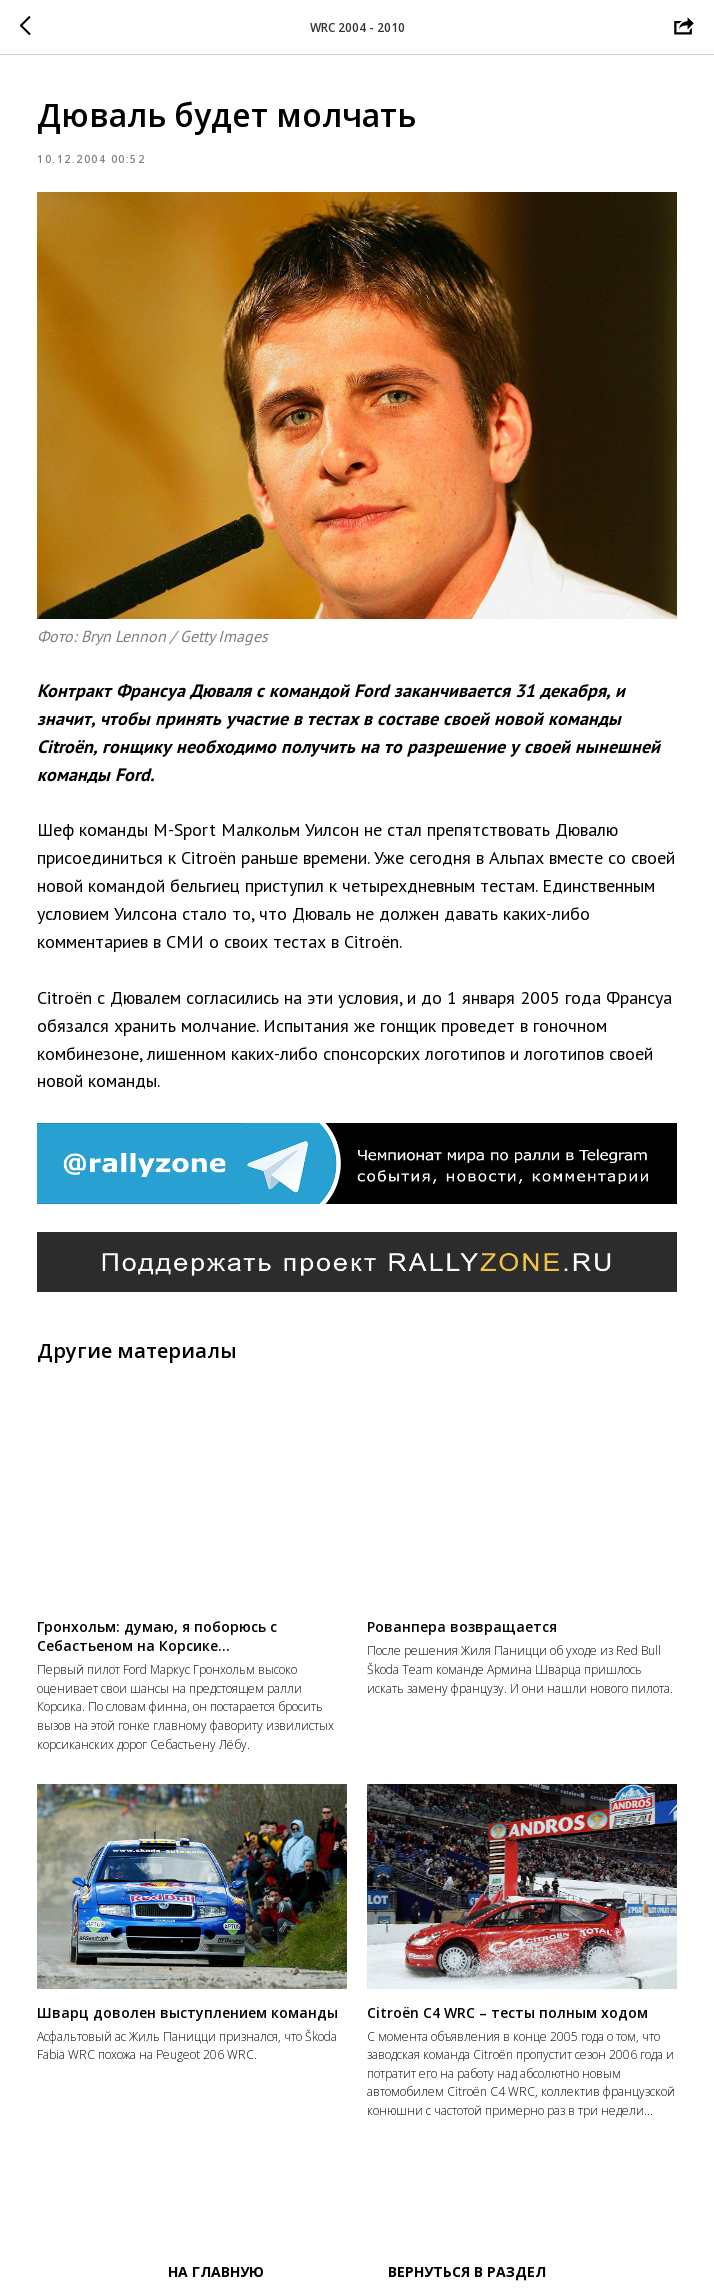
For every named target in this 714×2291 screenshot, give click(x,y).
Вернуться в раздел (467, 2271)
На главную (216, 2271)
